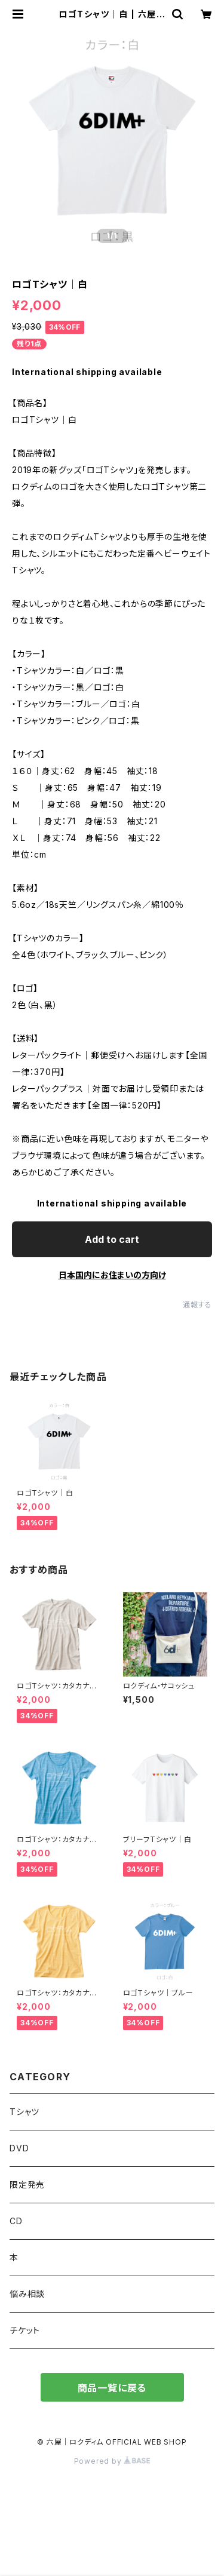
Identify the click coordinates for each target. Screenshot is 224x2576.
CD (16, 2221)
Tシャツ (24, 2112)
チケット (25, 2330)
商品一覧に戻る (112, 2388)
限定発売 (27, 2184)
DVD (19, 2148)
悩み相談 (27, 2294)
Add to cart (112, 1239)
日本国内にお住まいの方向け (112, 1275)
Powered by (112, 2461)
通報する (197, 1304)
